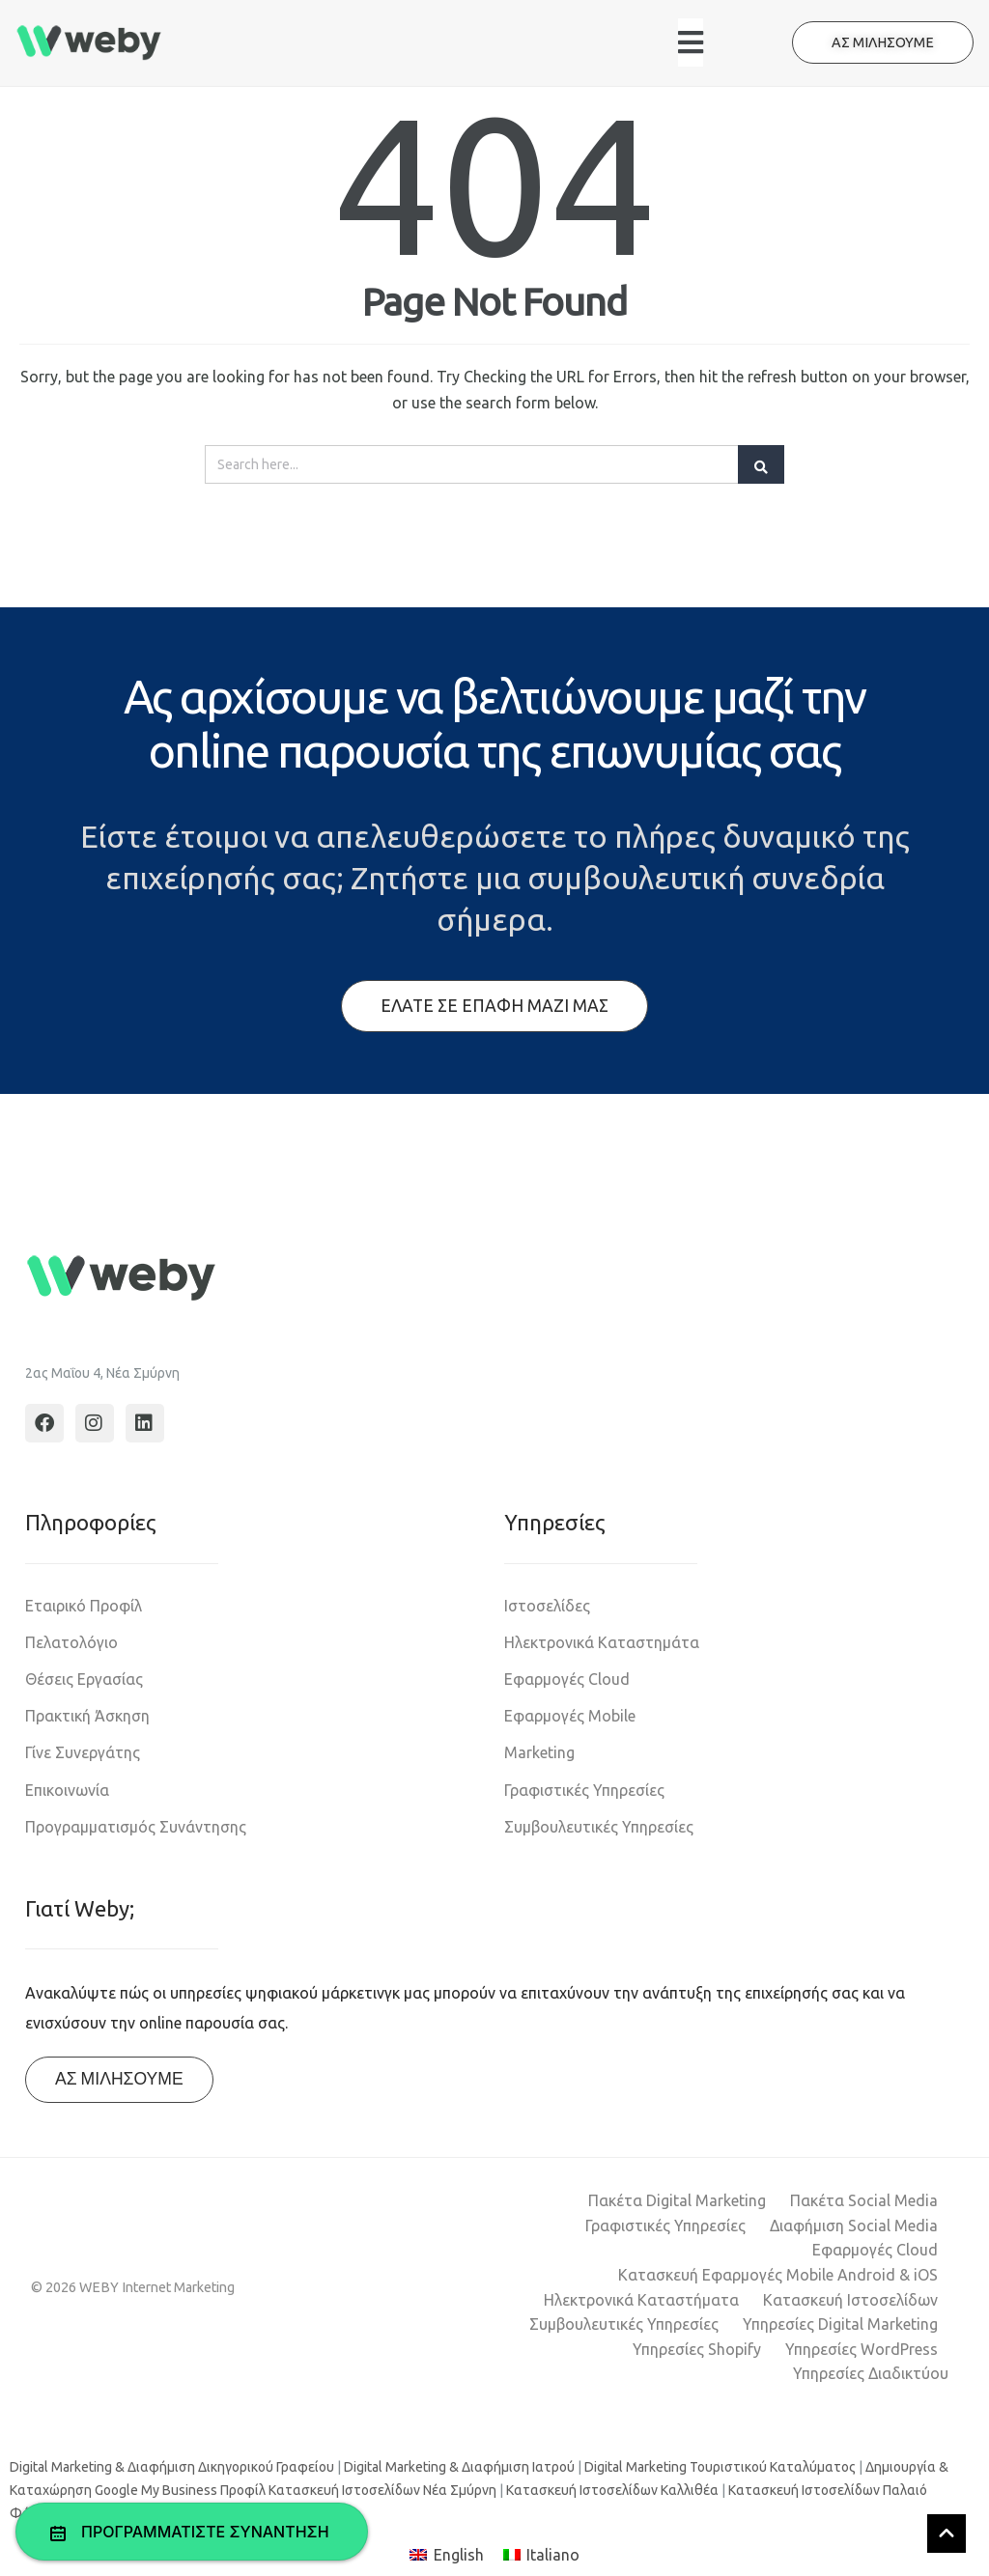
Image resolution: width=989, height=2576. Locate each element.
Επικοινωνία (67, 1790)
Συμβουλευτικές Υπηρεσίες (598, 1826)
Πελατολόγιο (71, 1642)
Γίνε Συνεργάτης (82, 1752)
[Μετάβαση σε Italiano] (541, 2555)
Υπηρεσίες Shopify (697, 2349)
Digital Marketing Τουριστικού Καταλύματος (720, 2467)
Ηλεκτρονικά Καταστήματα (641, 2300)
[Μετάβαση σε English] (446, 2555)
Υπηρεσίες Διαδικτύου (870, 2373)
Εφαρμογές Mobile (570, 1715)
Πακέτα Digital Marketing (677, 2200)
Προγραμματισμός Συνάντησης (135, 1826)
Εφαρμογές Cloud (567, 1679)
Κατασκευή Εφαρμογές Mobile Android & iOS (778, 2274)
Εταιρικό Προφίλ (83, 1605)
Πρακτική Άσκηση (87, 1715)
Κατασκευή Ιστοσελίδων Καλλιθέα (612, 2490)
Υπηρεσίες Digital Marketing (840, 2324)
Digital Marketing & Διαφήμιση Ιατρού (459, 2467)
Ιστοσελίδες (547, 1605)
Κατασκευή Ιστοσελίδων (850, 2300)
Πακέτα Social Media (864, 2200)
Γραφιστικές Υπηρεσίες (584, 1790)
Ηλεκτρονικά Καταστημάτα (601, 1642)
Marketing (539, 1752)
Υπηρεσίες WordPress (861, 2349)
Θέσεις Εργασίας (84, 1679)
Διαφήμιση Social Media (854, 2225)
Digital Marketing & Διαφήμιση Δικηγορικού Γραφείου (172, 2467)
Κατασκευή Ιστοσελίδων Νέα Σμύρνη (382, 2490)
